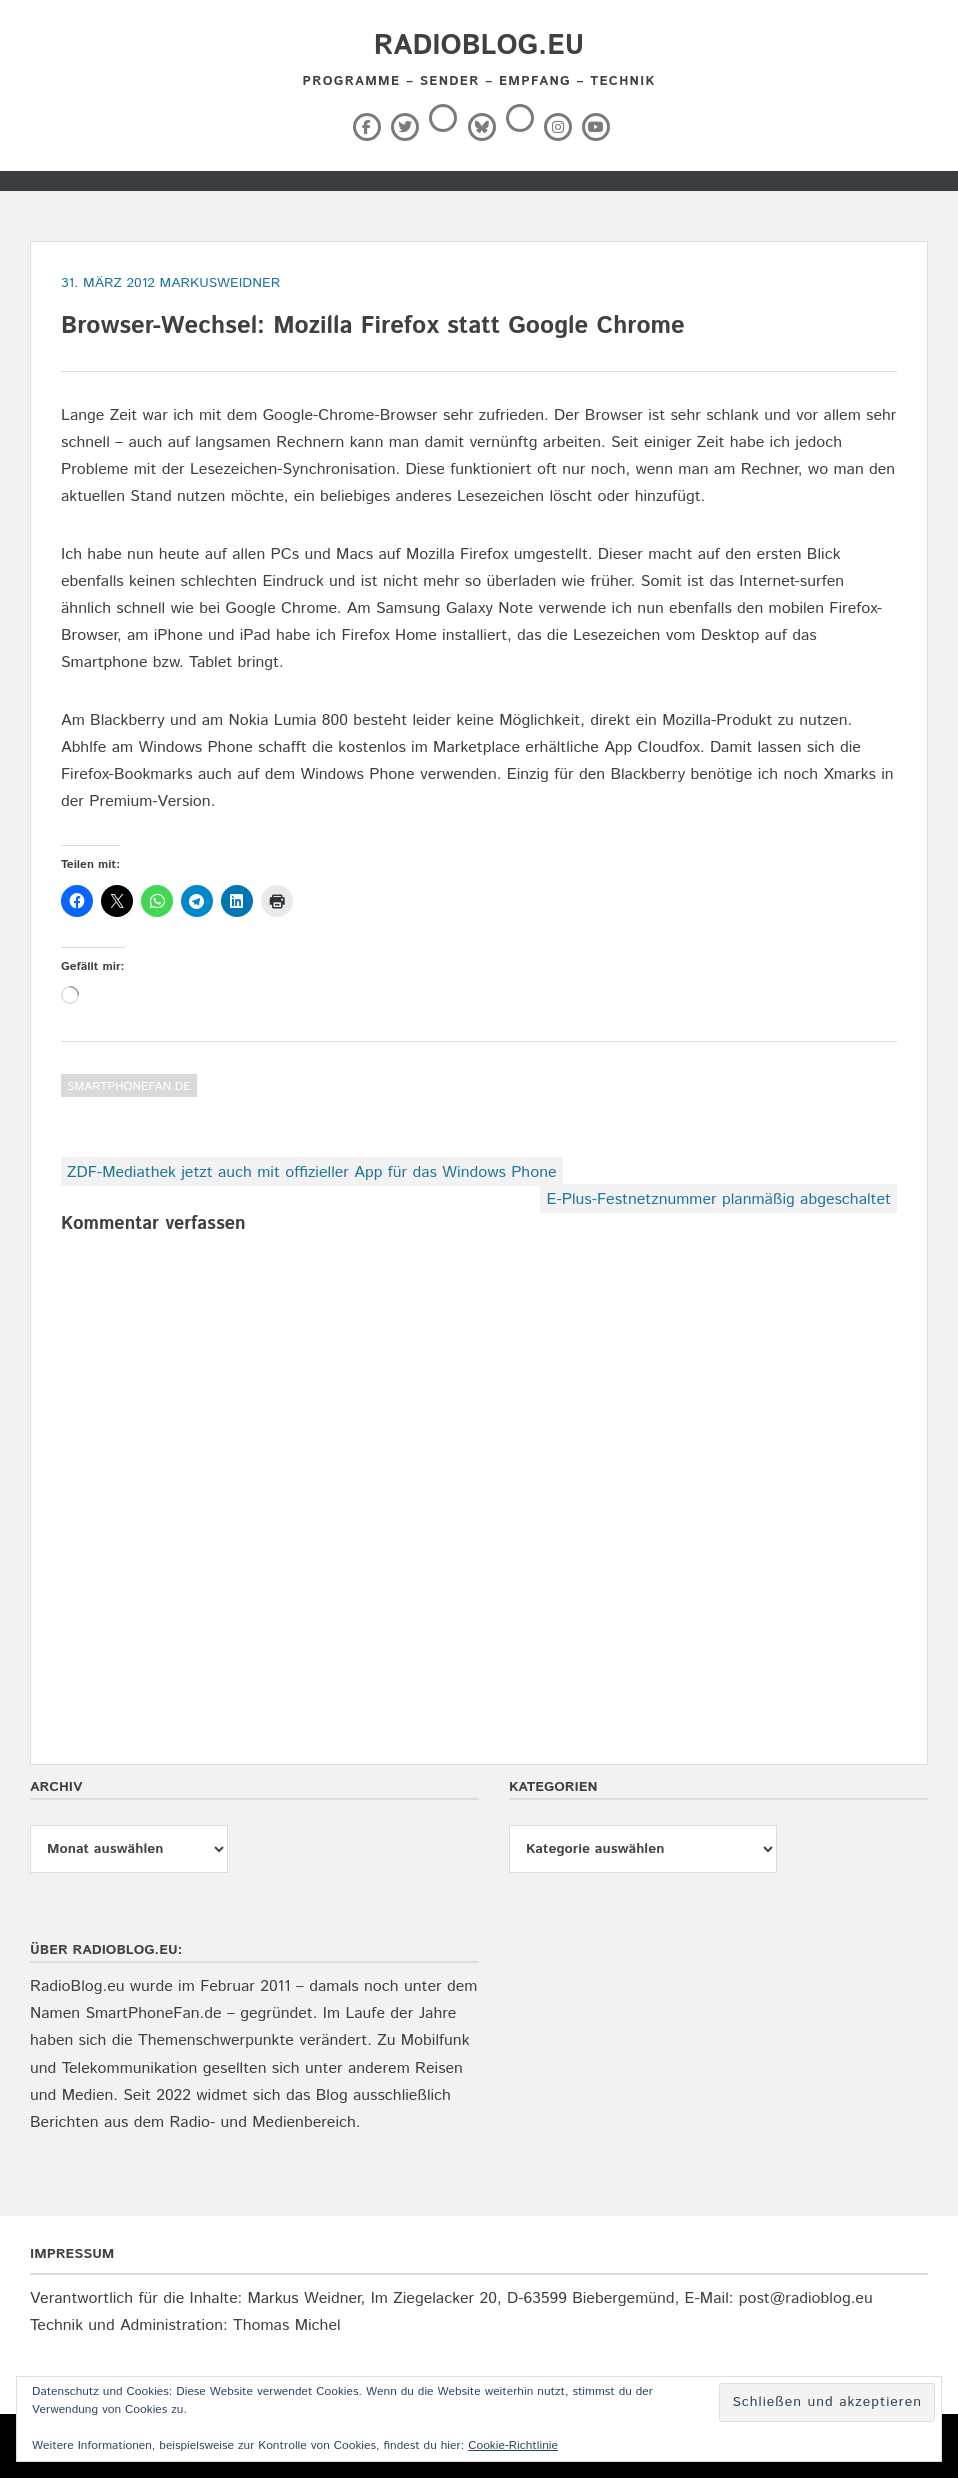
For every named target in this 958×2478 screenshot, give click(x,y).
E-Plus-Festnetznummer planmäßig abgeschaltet (718, 1199)
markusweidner (220, 283)
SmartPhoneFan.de (129, 1086)
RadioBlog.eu (479, 46)
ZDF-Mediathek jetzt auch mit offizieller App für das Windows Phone (312, 1172)
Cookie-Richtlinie (513, 2445)
